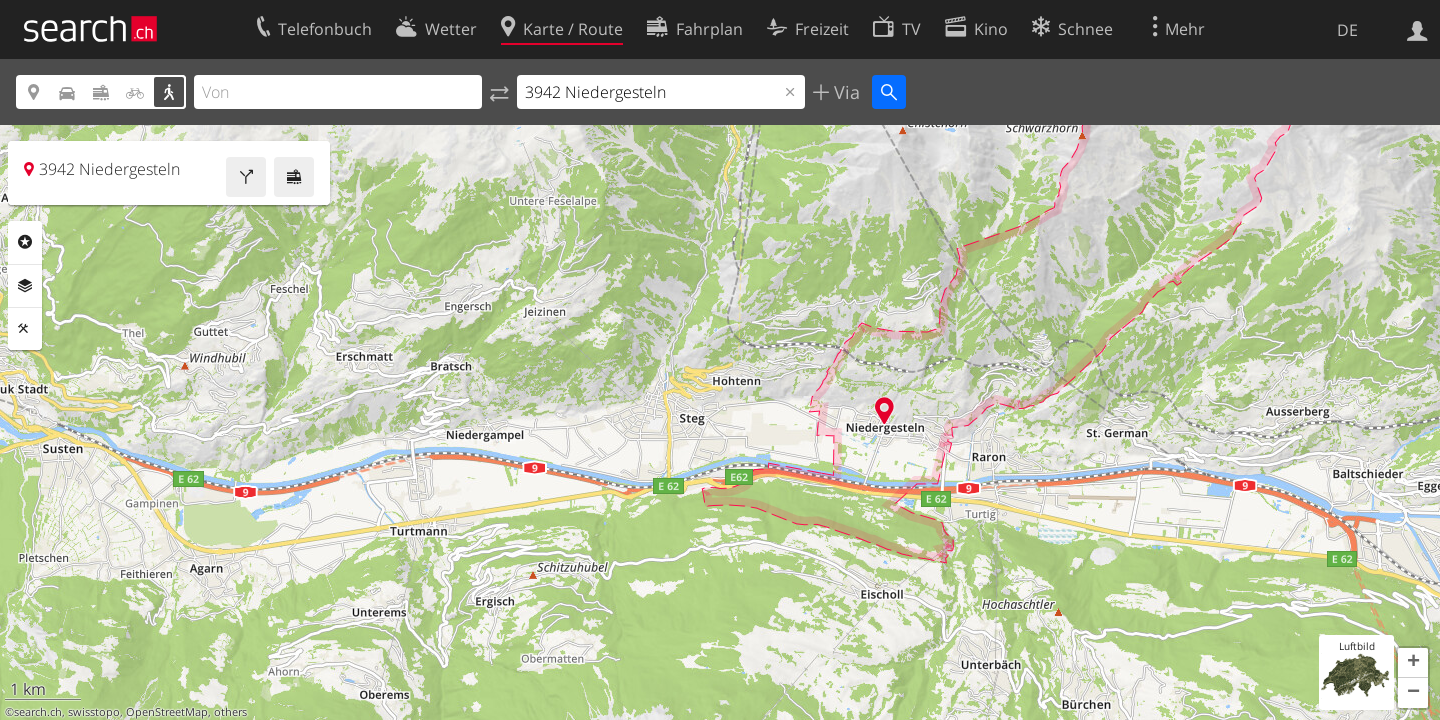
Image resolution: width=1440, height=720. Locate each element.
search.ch (38, 712)
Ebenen (25, 286)
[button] (1413, 663)
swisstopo (94, 712)
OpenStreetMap (167, 712)
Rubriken (25, 242)
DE (1347, 30)
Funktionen (25, 329)
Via (844, 92)
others (230, 712)
